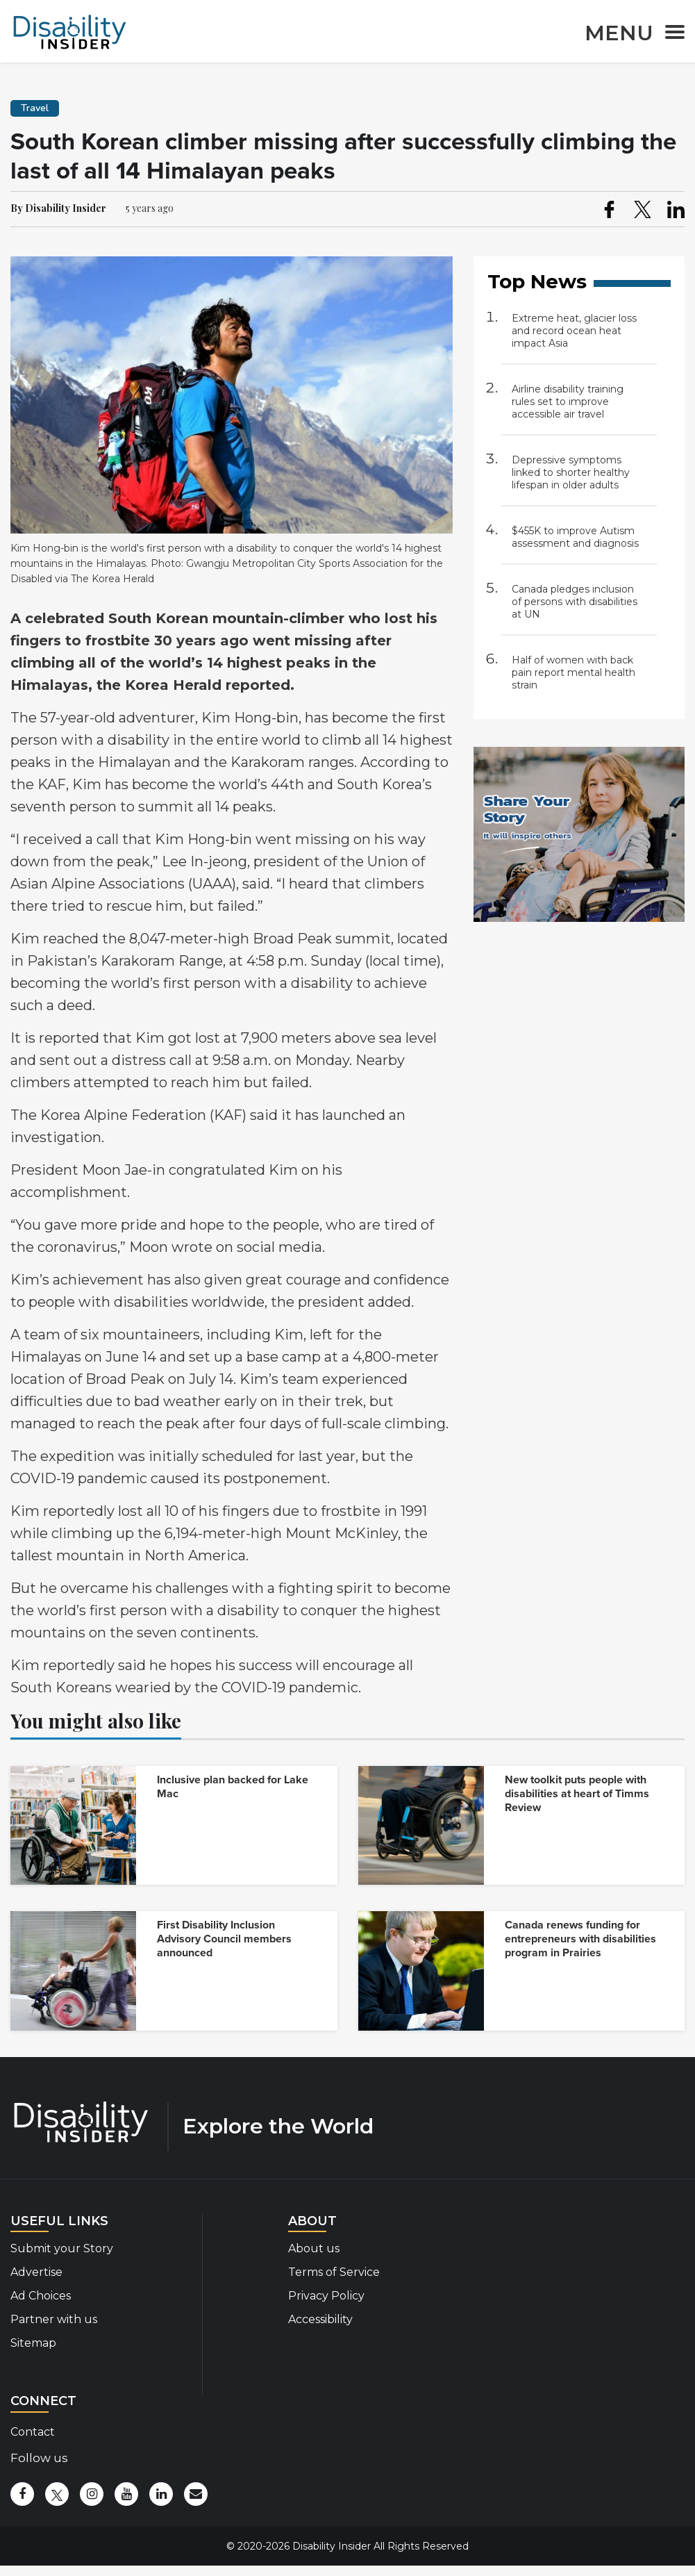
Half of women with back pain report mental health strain (573, 672)
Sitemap (33, 2343)
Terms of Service (334, 2272)
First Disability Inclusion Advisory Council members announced (224, 1939)
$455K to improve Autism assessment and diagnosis (575, 537)
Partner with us (53, 2319)
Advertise (36, 2272)
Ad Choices (40, 2295)
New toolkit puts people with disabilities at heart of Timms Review (577, 1794)
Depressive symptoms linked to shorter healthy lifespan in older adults (571, 472)
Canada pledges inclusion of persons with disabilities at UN (574, 601)
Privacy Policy (326, 2295)
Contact (32, 2431)
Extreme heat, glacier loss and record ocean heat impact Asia (574, 330)
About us (314, 2248)
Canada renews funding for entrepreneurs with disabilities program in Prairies (580, 1939)
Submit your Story (61, 2248)
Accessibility (320, 2319)
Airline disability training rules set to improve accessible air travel (567, 401)
